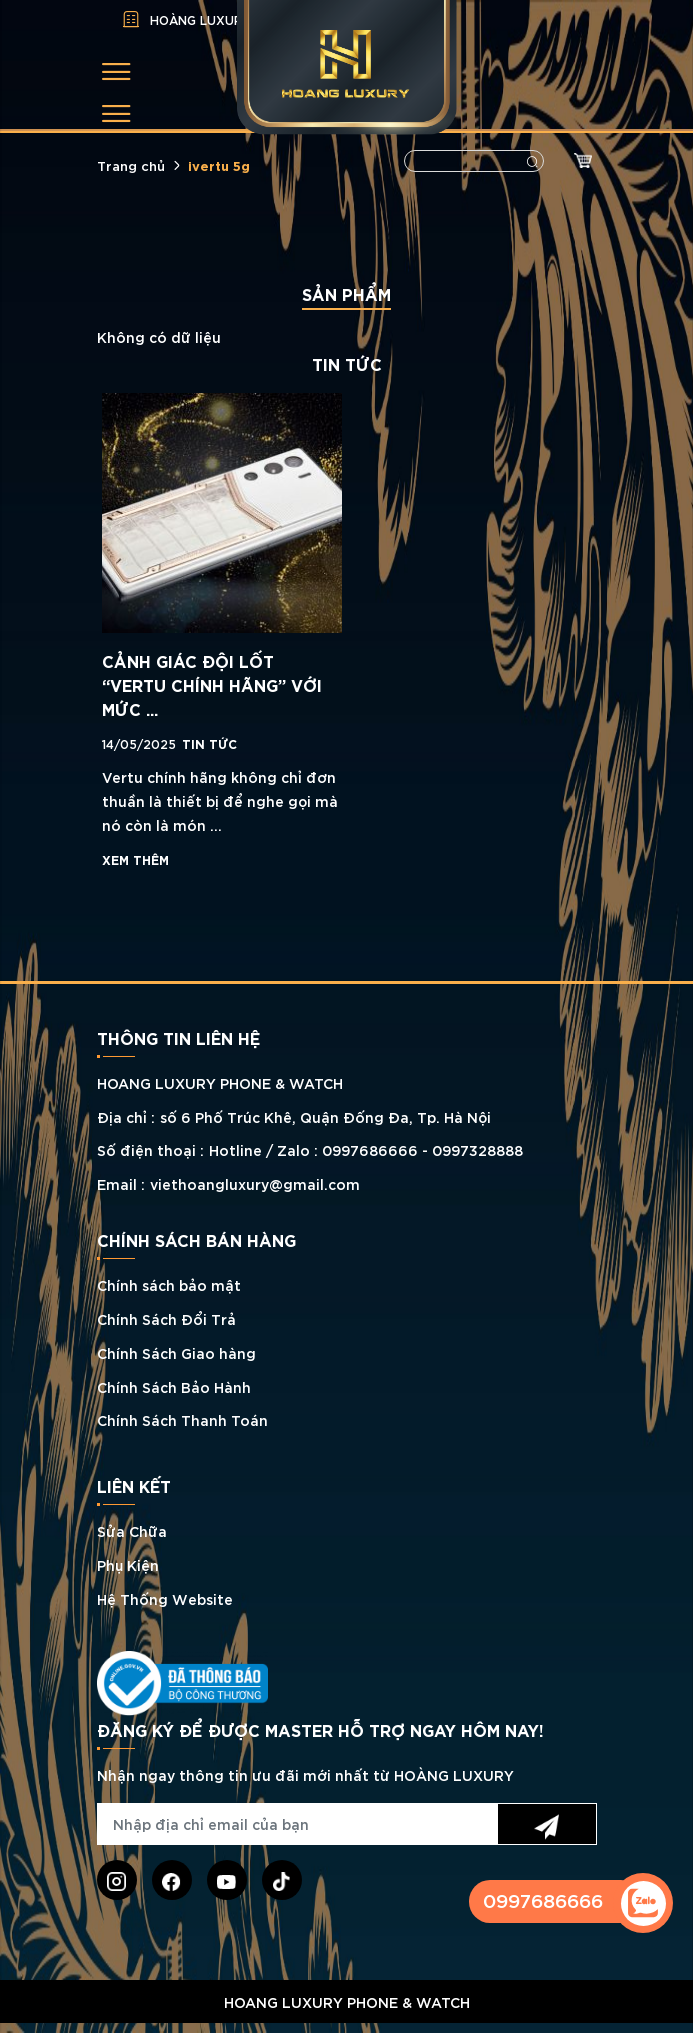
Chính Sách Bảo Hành (174, 1386)
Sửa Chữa (132, 1530)
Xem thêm (135, 859)
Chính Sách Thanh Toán (182, 1419)
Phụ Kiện (128, 1564)
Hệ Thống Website (165, 1598)
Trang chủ (131, 165)
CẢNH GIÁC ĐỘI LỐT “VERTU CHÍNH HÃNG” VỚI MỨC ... (212, 684)
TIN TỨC (209, 743)
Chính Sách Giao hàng (176, 1352)
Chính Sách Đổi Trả (166, 1318)
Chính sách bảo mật (169, 1284)
